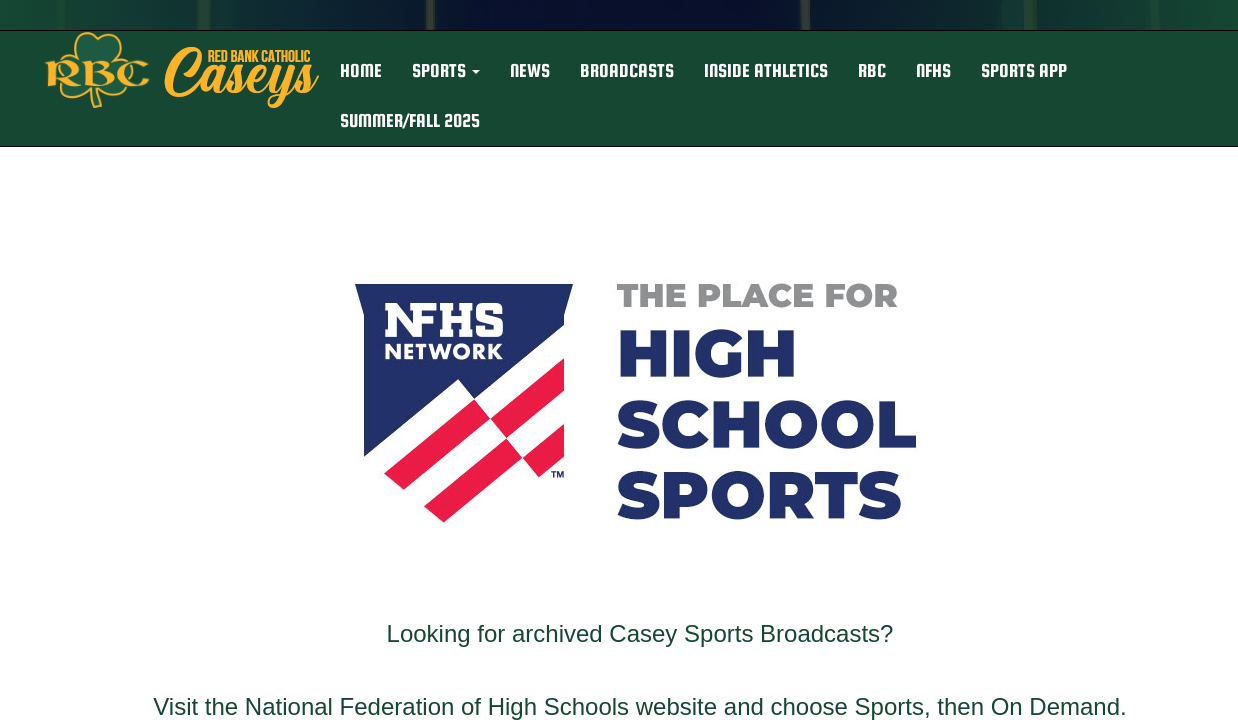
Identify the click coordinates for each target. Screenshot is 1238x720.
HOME (361, 70)
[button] (446, 71)
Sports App (1024, 70)
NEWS (530, 70)
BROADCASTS (627, 70)
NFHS (933, 70)
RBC (872, 70)
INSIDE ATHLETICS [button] (766, 70)
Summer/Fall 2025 (410, 120)
